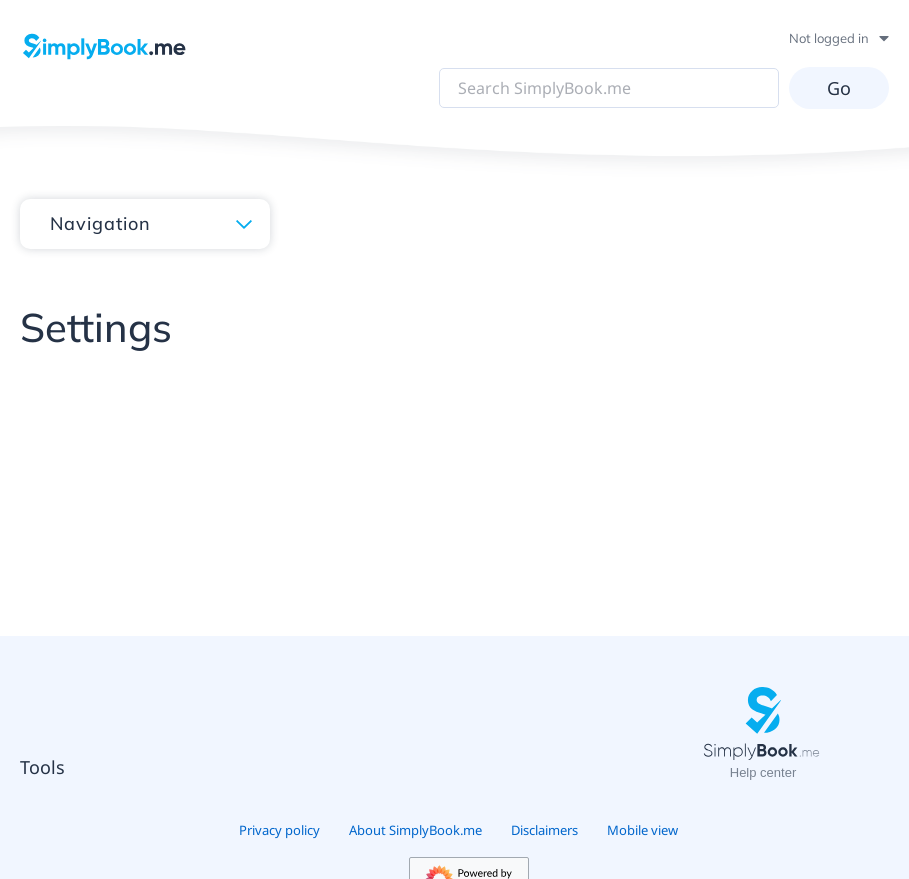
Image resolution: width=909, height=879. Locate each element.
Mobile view (642, 830)
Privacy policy (279, 830)
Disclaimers (544, 830)
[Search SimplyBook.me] (609, 88)
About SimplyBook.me (415, 830)
